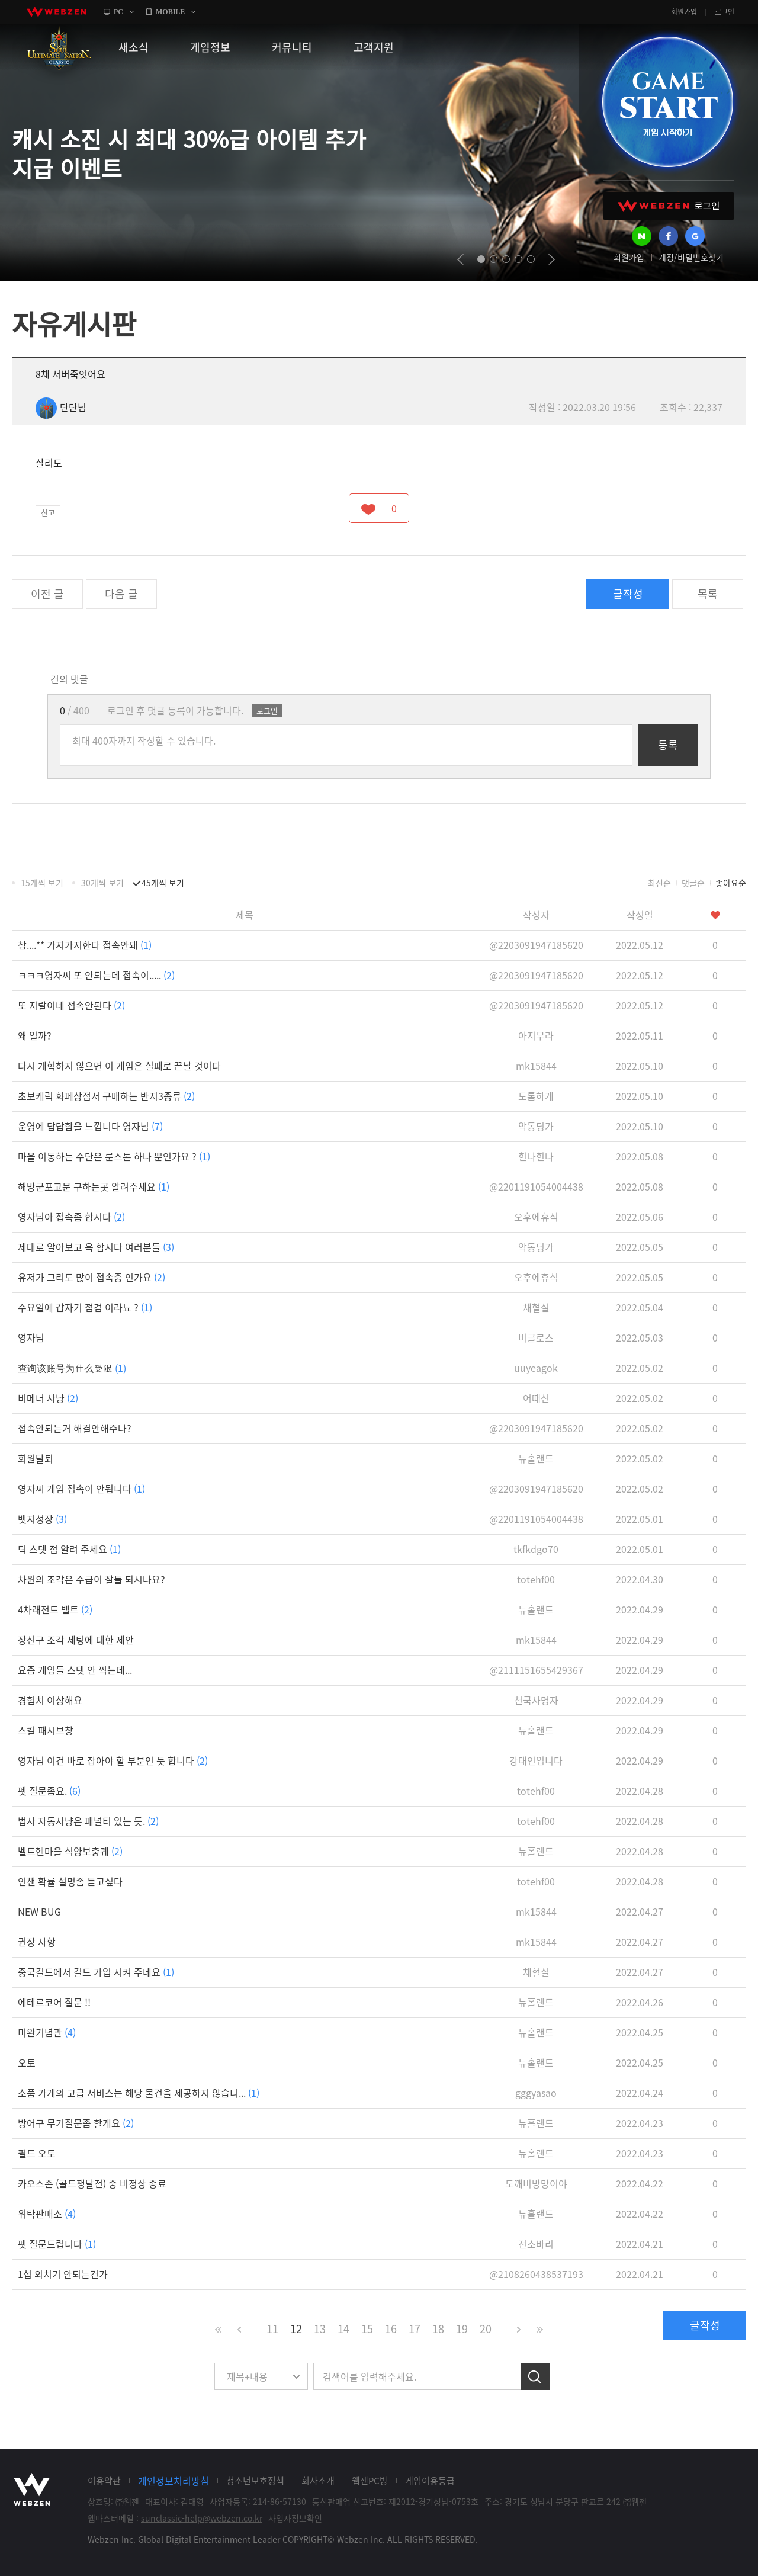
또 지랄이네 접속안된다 (71, 1005)
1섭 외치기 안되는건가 (63, 2274)
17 (414, 2329)
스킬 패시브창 (45, 1730)
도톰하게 (536, 1096)
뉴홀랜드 (536, 1458)
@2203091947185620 (536, 945)
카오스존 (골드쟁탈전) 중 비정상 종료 (92, 2183)
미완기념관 (47, 2032)
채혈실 (536, 1307)
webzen (56, 12)
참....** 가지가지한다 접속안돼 (85, 945)
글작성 (628, 594)
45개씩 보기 (163, 882)
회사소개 (318, 2480)
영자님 (31, 1337)
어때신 (536, 1398)
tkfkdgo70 (535, 1549)
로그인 (724, 12)
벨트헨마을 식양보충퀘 (70, 1851)
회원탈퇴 (35, 1458)
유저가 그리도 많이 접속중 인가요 (91, 1277)
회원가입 (684, 12)
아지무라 (536, 1035)
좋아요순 (730, 882)
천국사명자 (536, 1700)
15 (367, 2329)
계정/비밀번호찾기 (691, 257)
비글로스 (536, 1337)
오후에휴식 (536, 1217)
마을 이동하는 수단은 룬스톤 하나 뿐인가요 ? (114, 1156)
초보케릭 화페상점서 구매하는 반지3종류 (106, 1096)
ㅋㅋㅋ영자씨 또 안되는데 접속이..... (96, 975)
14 (343, 2329)
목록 (708, 594)
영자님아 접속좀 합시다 (71, 1217)
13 (320, 2329)
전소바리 (536, 2244)
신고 (48, 512)
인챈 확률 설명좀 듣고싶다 (70, 1881)
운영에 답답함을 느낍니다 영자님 (90, 1126)
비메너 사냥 (48, 1398)
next (551, 259)
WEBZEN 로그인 (668, 206)
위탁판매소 (47, 2213)
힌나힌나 (536, 1156)
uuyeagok (536, 1368)
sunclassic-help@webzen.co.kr (201, 2518)
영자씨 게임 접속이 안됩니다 (81, 1488)
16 (391, 2329)
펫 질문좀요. (49, 1790)
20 (486, 2329)
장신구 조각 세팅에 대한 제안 (76, 1639)
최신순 (659, 882)
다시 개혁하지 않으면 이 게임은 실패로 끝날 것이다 (119, 1065)
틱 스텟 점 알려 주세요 (69, 1549)
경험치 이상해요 (50, 1700)
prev (460, 259)
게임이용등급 (430, 2480)
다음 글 (121, 594)
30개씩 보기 (102, 882)
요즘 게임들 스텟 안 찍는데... (75, 1670)
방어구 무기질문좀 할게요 (76, 2123)
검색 (535, 2376)
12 (296, 2329)
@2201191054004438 (536, 1186)
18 (438, 2329)
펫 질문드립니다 (57, 2244)
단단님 (61, 407)
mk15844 (536, 1065)
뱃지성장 (42, 1519)
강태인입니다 (536, 1760)
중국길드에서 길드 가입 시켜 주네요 (96, 1972)
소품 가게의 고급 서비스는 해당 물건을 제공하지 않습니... (138, 2093)
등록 (668, 745)
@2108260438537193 (536, 2274)
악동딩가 (536, 1126)
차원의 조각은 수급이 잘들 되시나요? (91, 1579)
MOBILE (170, 12)
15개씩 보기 (42, 882)
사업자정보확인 (295, 2518)
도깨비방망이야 (536, 2183)
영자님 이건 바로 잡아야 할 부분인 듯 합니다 (113, 1760)
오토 (27, 2062)
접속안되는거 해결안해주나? (74, 1428)
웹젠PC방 (370, 2480)
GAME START (667, 102)
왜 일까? (35, 1035)
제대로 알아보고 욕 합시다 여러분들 (96, 1247)
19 (462, 2329)
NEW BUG (39, 1911)
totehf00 (536, 1579)
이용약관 (104, 2480)
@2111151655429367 (536, 1670)
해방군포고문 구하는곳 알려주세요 (93, 1186)
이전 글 (47, 594)
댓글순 (693, 882)
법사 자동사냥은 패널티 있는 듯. (88, 1821)
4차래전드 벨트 (55, 1609)
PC (118, 12)
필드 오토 (37, 2153)
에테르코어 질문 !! (54, 2002)
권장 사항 (37, 1942)
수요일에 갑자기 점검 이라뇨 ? (85, 1307)
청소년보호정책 (255, 2480)
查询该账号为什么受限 (72, 1368)
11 (272, 2329)
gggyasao (536, 2093)
